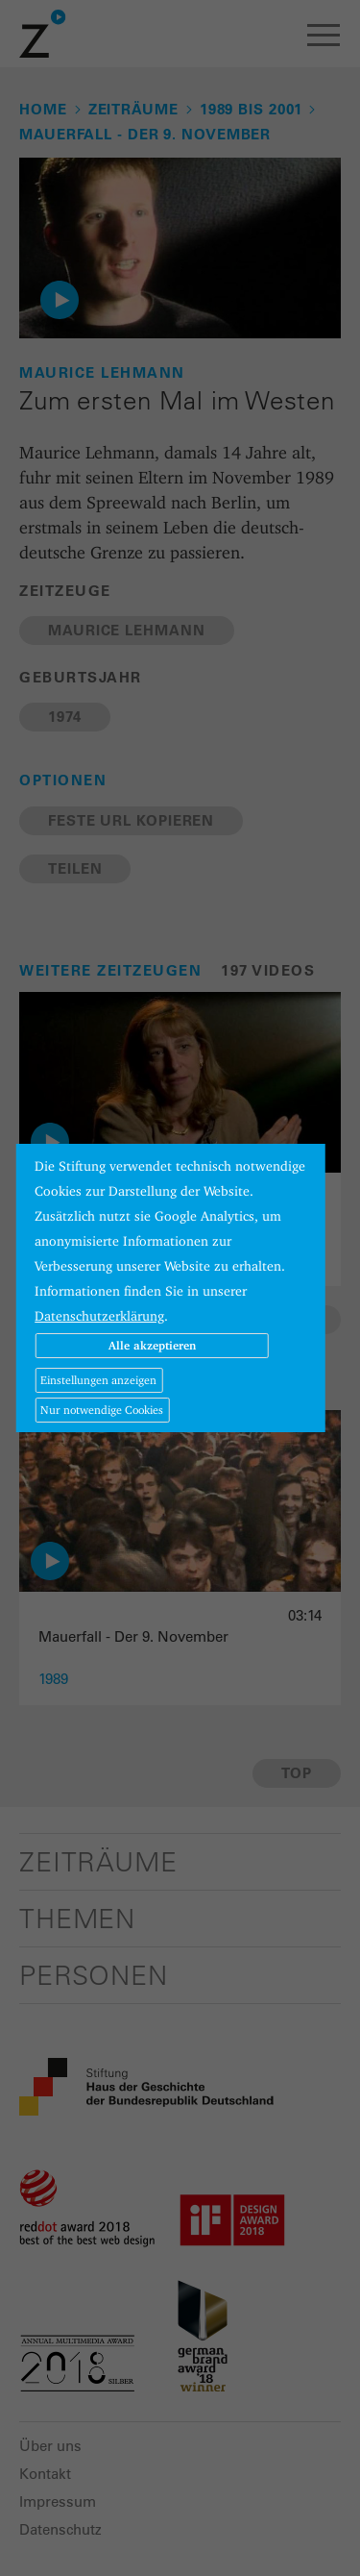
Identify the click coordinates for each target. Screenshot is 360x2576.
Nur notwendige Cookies (101, 1409)
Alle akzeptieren (152, 1345)
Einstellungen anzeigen (98, 1380)
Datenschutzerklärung (99, 1316)
